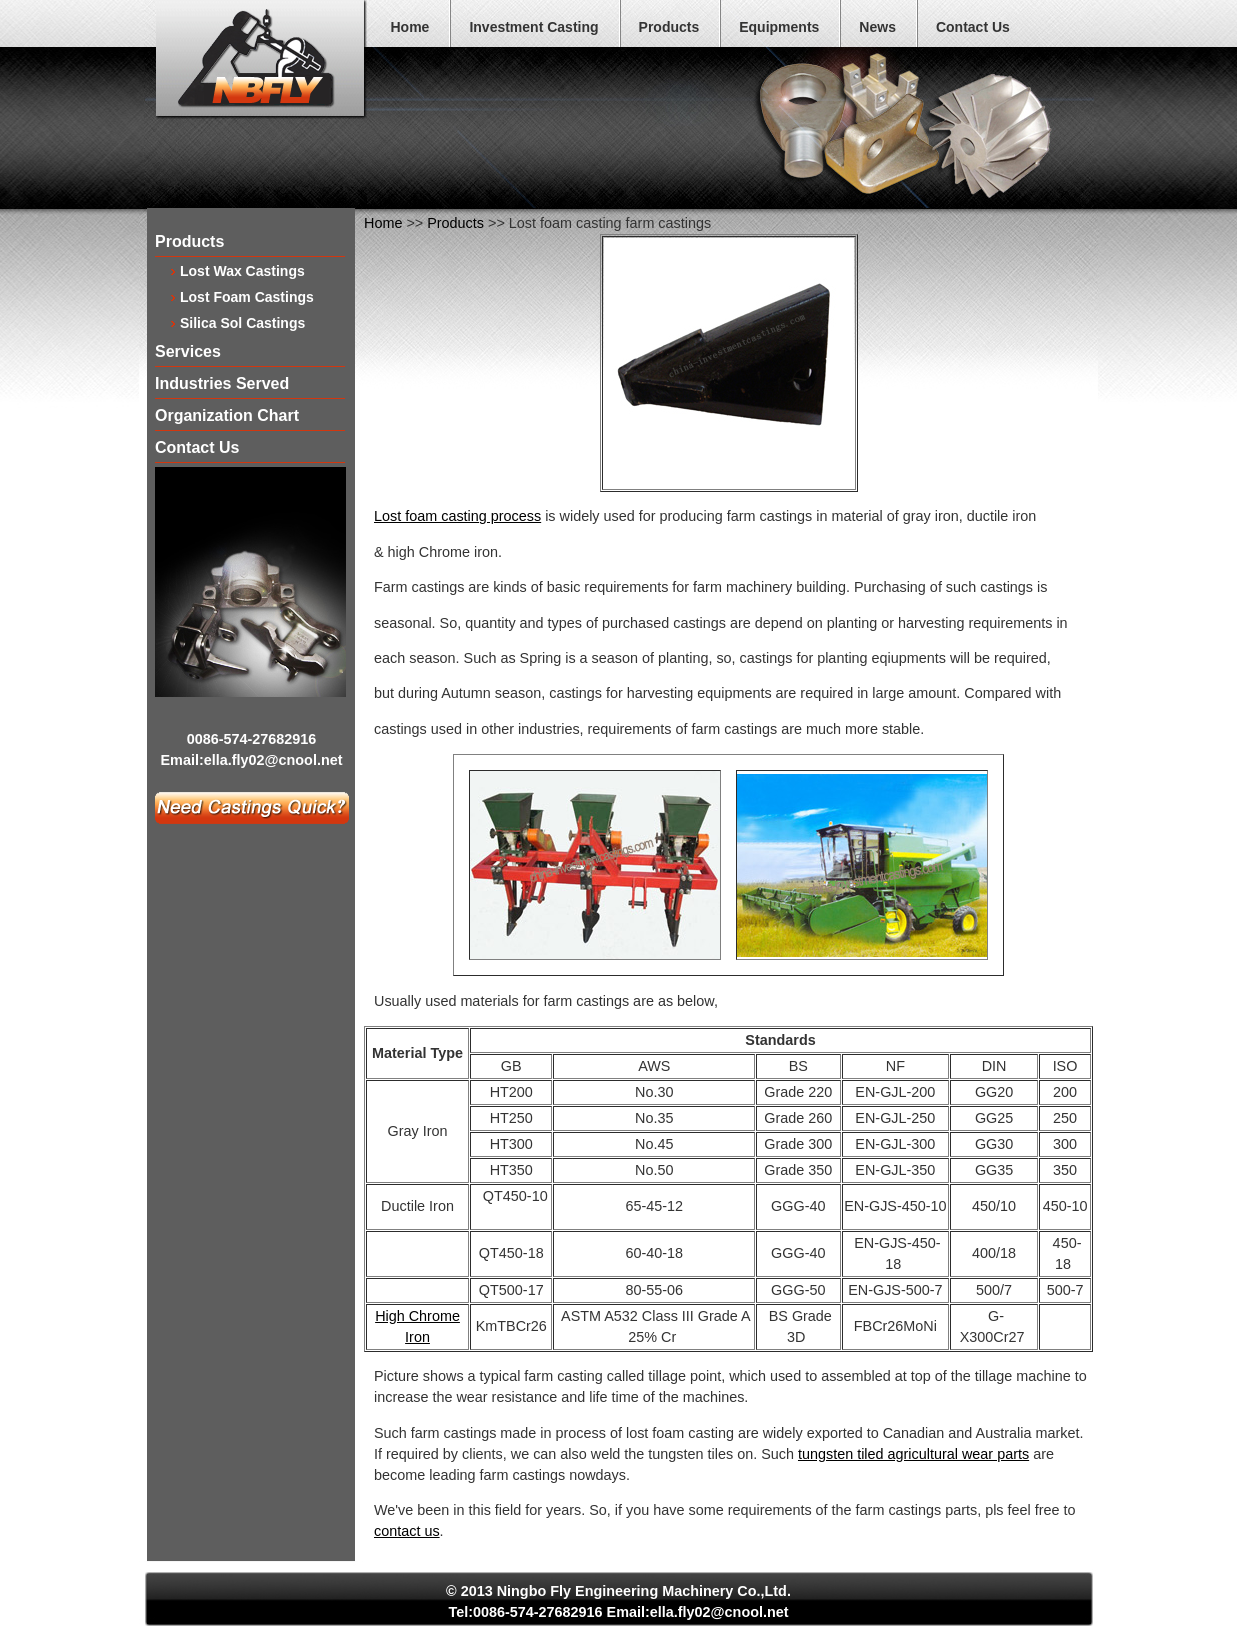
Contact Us (973, 27)
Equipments (779, 27)
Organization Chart (227, 416)
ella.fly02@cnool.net (273, 760)
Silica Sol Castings (242, 322)
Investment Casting (533, 27)
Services (188, 352)
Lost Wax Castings (242, 270)
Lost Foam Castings (247, 296)
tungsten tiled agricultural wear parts (913, 1454)
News (877, 27)
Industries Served (222, 384)
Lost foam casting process (457, 516)
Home (410, 27)
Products (669, 27)
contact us (407, 1531)
